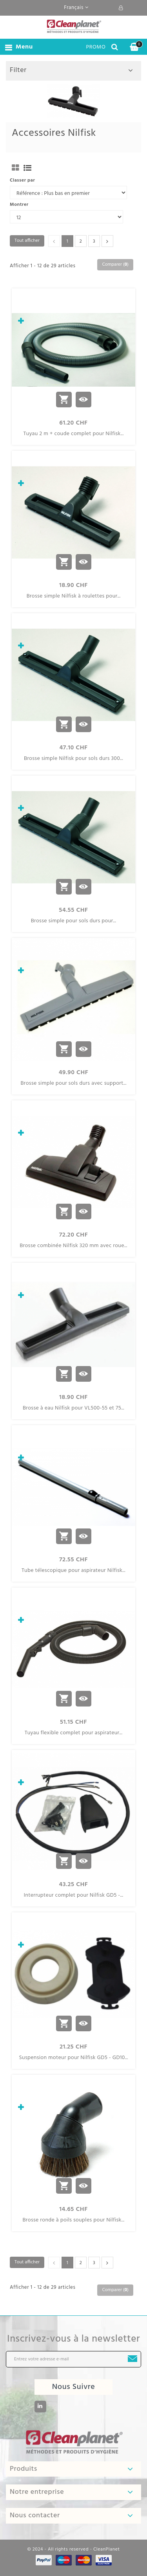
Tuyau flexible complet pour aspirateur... (74, 1733)
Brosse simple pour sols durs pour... (73, 921)
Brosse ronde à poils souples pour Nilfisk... (74, 2220)
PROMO (95, 47)
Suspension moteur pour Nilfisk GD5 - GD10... (73, 2058)
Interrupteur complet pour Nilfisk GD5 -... (73, 1895)
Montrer (19, 205)
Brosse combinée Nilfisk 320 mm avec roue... (73, 1246)
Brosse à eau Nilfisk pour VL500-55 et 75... (73, 1408)
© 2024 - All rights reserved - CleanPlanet (73, 2549)
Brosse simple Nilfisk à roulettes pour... (74, 596)
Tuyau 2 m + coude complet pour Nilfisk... (73, 434)
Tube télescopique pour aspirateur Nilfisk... (73, 1571)
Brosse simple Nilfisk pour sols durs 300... (73, 759)
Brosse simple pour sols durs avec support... (73, 1083)
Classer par (22, 180)
